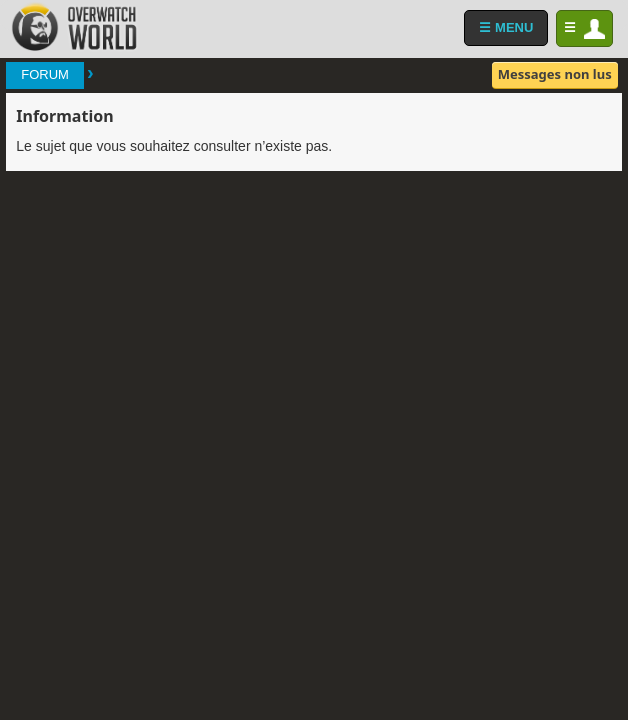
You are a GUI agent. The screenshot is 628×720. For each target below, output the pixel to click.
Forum (45, 74)
